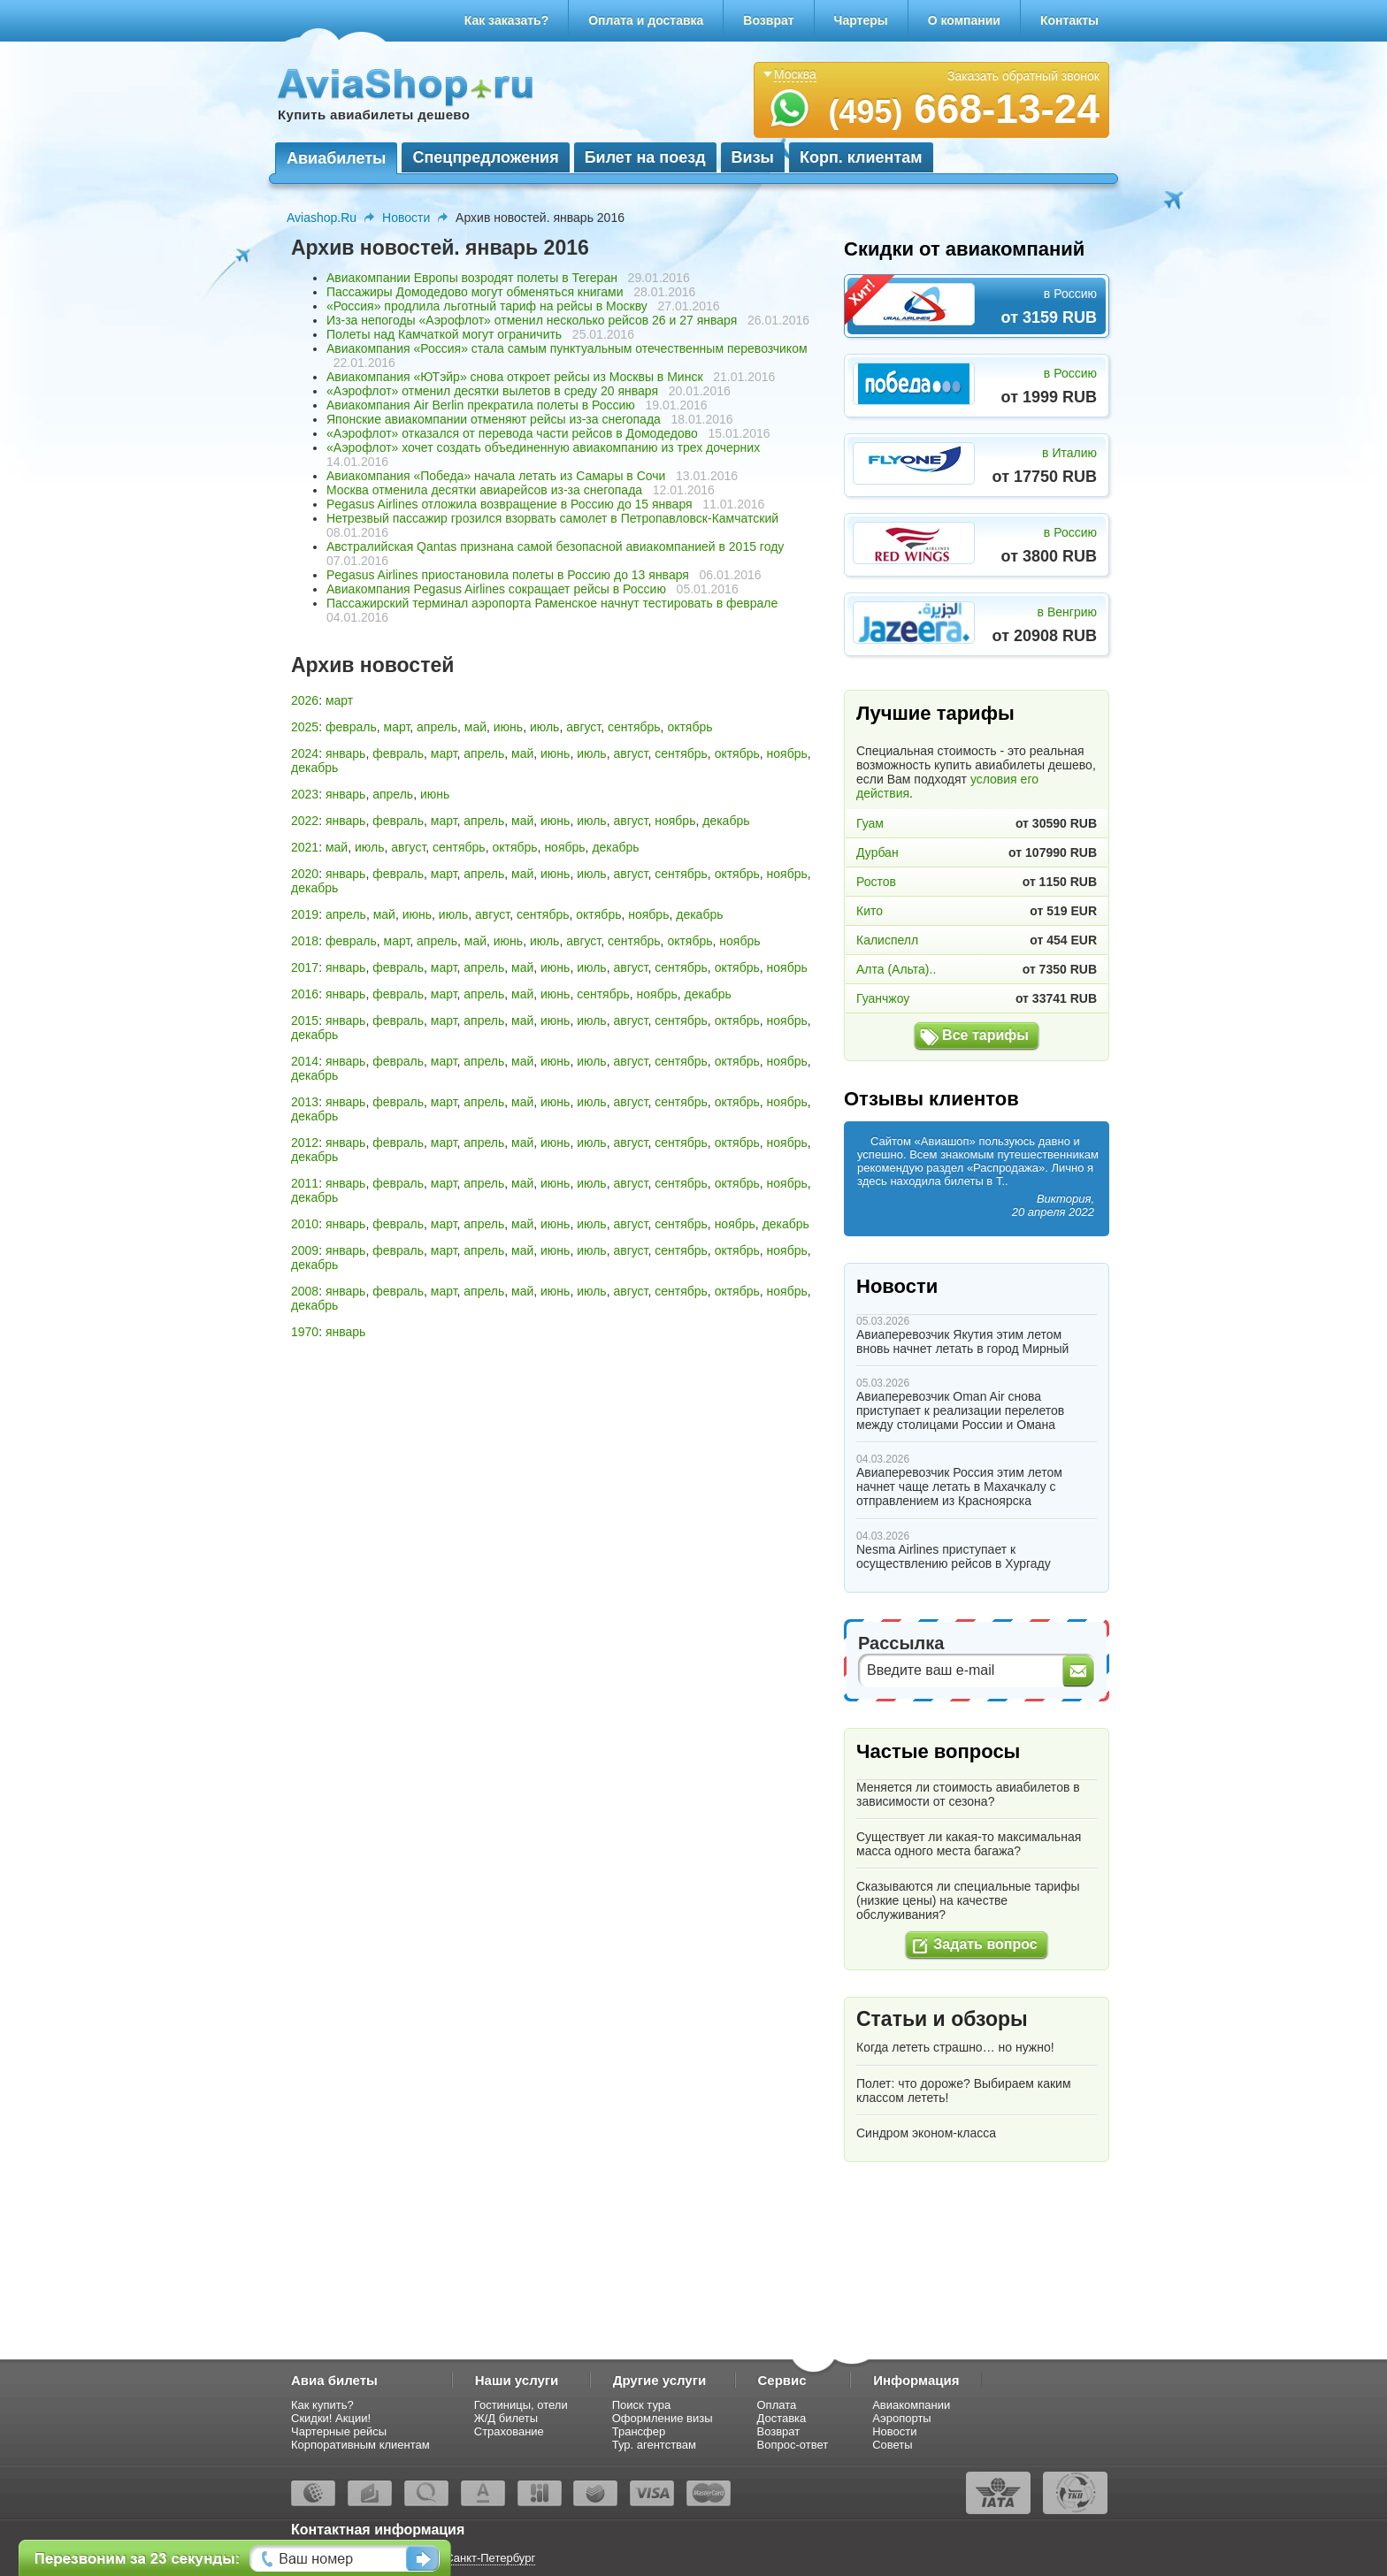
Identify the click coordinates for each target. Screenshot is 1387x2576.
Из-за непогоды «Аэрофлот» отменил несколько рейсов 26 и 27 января (531, 320)
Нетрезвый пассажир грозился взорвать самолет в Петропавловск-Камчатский (552, 518)
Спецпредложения (485, 157)
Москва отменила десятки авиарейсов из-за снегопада (484, 490)
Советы (892, 2444)
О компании (964, 20)
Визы (753, 157)
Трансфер (639, 2431)
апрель (437, 727)
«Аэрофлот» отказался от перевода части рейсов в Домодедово (512, 433)
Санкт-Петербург (490, 2558)
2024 (304, 753)
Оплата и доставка (645, 20)
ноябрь (787, 753)
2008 (304, 1291)
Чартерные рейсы (339, 2431)
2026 (304, 700)
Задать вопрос (985, 1944)
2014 (304, 1061)
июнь (508, 727)
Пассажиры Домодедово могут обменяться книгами (475, 292)
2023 (304, 794)
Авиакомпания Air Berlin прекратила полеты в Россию (480, 405)
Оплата (777, 2405)
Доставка (782, 2418)
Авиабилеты (336, 158)
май (475, 727)
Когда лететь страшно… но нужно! (955, 2047)
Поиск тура (641, 2405)
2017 (304, 967)
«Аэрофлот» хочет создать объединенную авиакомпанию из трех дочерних (543, 447)
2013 (304, 1102)
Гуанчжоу (882, 998)
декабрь (314, 768)
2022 (304, 821)
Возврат (768, 20)
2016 (304, 994)
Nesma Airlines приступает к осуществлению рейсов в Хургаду (953, 1556)
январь (345, 753)
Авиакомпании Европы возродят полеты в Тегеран (471, 278)
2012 (304, 1142)
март (339, 700)
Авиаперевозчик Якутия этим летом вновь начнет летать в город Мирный (962, 1341)
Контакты (1069, 20)
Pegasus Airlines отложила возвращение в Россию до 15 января (509, 504)
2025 (304, 727)
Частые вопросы (938, 1751)
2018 (304, 941)
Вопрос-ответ (793, 2444)
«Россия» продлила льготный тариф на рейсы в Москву (487, 306)
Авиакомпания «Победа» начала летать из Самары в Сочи (495, 476)
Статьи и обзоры (942, 2018)
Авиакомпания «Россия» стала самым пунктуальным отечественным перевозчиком (567, 348)
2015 (304, 1020)
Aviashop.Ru (321, 217)
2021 (304, 847)
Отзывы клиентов (931, 1099)
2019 (304, 914)
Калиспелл (887, 940)
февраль (351, 727)
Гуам (870, 823)
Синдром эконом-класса (926, 2133)
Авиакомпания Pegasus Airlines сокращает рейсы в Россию (496, 589)
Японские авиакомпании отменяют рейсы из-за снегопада (493, 419)
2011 (304, 1183)
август (583, 727)
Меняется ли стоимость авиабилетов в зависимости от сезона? (968, 1794)
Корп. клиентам (861, 157)
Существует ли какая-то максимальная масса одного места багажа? (968, 1844)
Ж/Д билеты (506, 2418)
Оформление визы (662, 2418)
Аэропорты (901, 2418)
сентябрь (634, 727)
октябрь (689, 727)
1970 (304, 1332)
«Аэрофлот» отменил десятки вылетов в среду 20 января (492, 391)
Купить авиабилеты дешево (374, 114)
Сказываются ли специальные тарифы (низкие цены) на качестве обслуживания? (968, 1900)
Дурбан (877, 852)
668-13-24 (964, 109)
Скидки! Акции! (331, 2418)
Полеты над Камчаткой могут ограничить (444, 334)
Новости (406, 217)
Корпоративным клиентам (360, 2444)
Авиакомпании (911, 2405)
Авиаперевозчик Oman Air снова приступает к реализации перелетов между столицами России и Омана (960, 1410)
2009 (304, 1250)
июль (544, 727)
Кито (869, 911)
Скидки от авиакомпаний (964, 249)
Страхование (509, 2431)
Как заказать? (506, 20)
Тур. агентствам (654, 2444)
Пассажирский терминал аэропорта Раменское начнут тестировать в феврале (552, 603)
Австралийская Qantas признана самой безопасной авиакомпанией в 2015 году (555, 546)
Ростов (876, 882)
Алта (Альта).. (896, 969)
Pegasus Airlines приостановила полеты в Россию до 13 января (507, 575)
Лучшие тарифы (935, 713)
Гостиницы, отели (521, 2405)
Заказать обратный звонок (1023, 76)
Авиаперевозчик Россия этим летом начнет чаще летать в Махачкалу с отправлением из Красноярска (959, 1486)
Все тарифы (985, 1035)
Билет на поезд (645, 157)
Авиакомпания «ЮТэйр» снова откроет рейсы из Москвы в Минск (514, 377)
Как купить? (322, 2405)
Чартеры (861, 20)
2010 (304, 1224)
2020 (304, 874)
